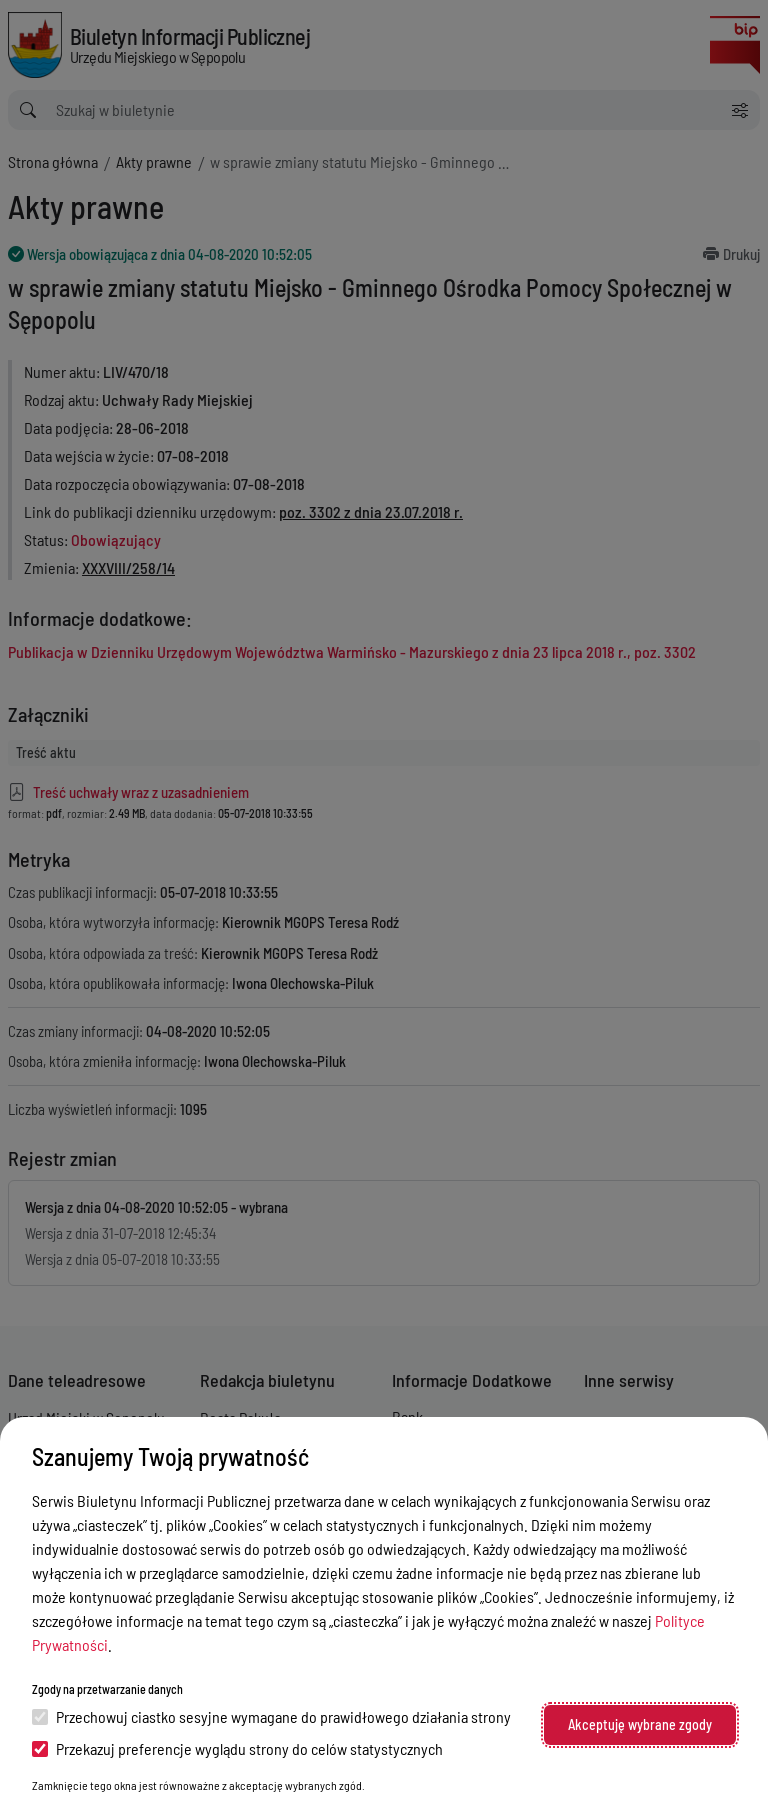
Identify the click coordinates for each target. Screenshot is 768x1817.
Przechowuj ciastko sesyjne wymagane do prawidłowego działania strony (271, 1716)
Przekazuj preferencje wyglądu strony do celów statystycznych (237, 1748)
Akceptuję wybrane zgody (640, 1724)
